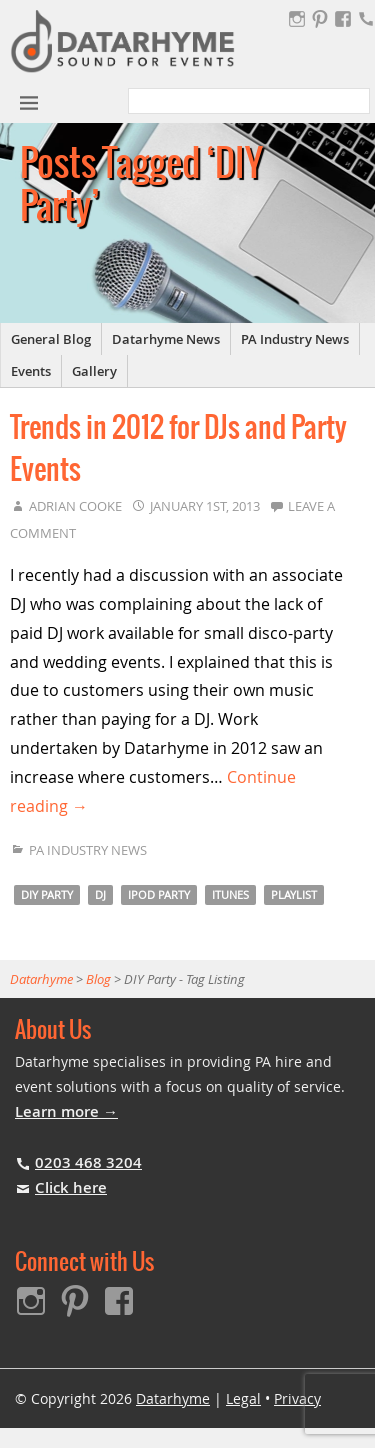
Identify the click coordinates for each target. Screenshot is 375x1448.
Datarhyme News (166, 339)
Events (31, 371)
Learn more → (66, 1111)
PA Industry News (295, 339)
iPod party (159, 894)
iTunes (230, 894)
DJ (100, 894)
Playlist (294, 894)
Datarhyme (173, 1398)
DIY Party (47, 894)
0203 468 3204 (88, 1162)
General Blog (51, 339)
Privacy (297, 1398)
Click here (71, 1187)
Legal (243, 1398)
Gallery (94, 371)
